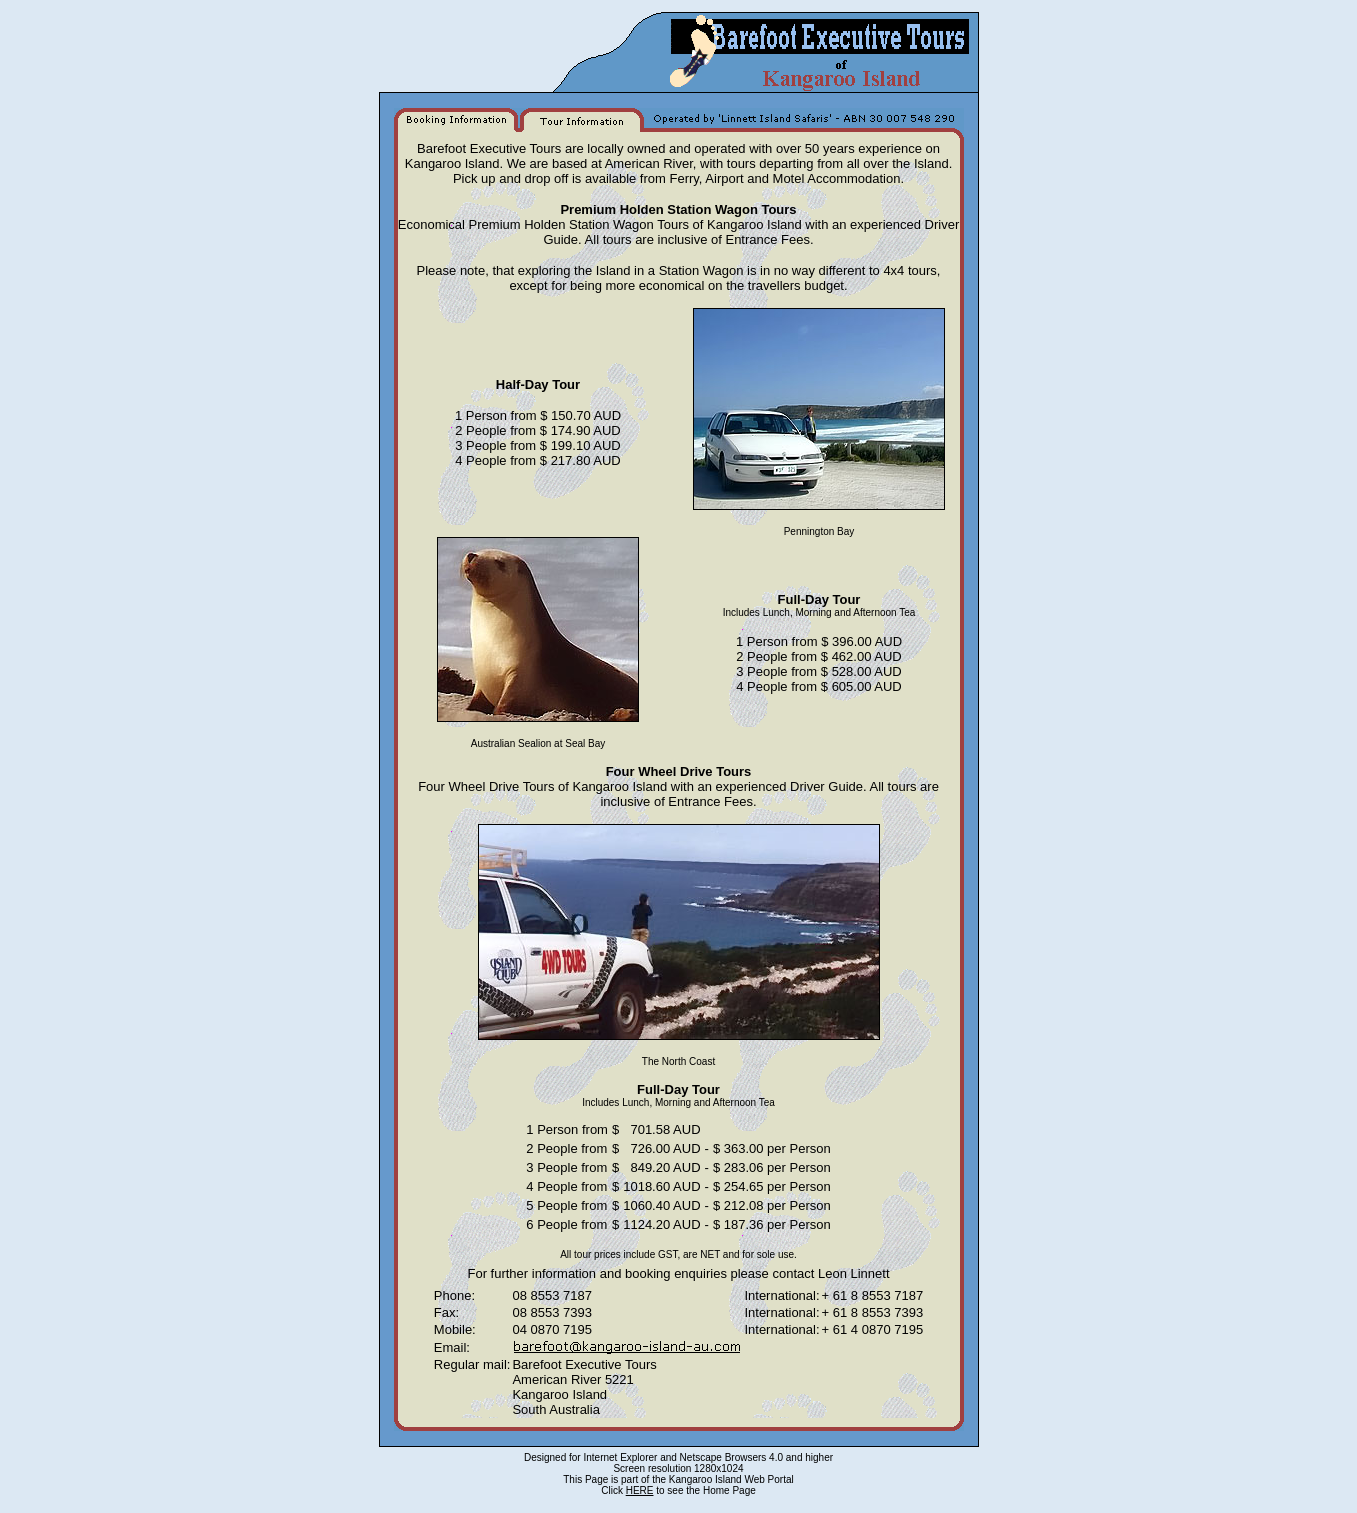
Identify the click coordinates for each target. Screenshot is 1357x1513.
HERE (640, 1490)
